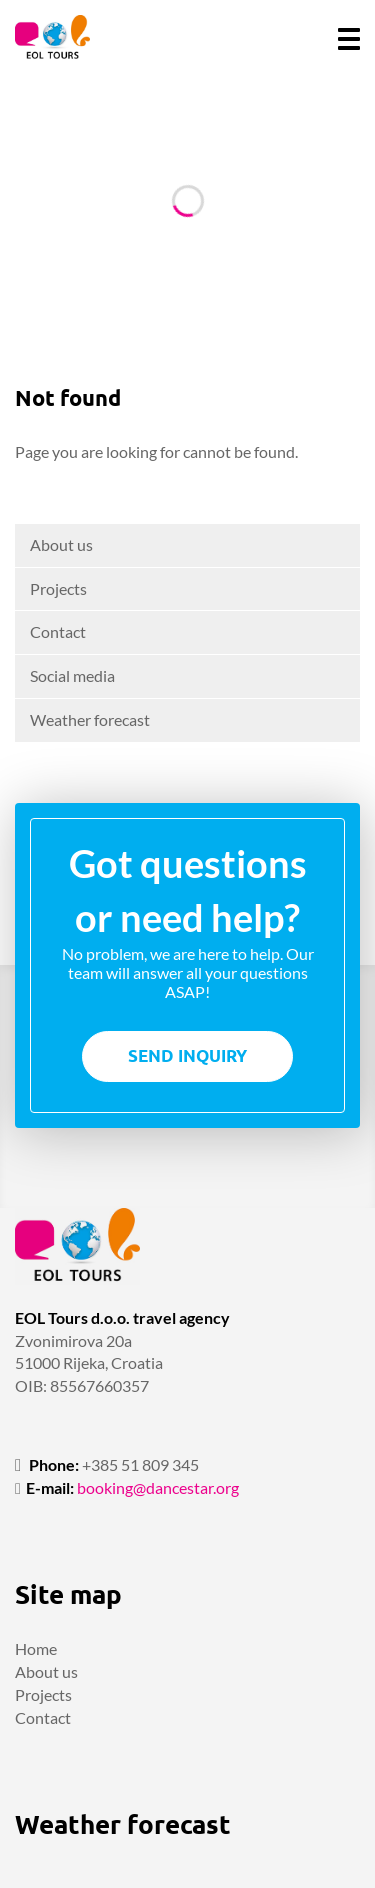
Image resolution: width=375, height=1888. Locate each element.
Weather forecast (90, 719)
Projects (58, 588)
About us (61, 544)
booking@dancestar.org (158, 1487)
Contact (58, 631)
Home (36, 1648)
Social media (72, 675)
